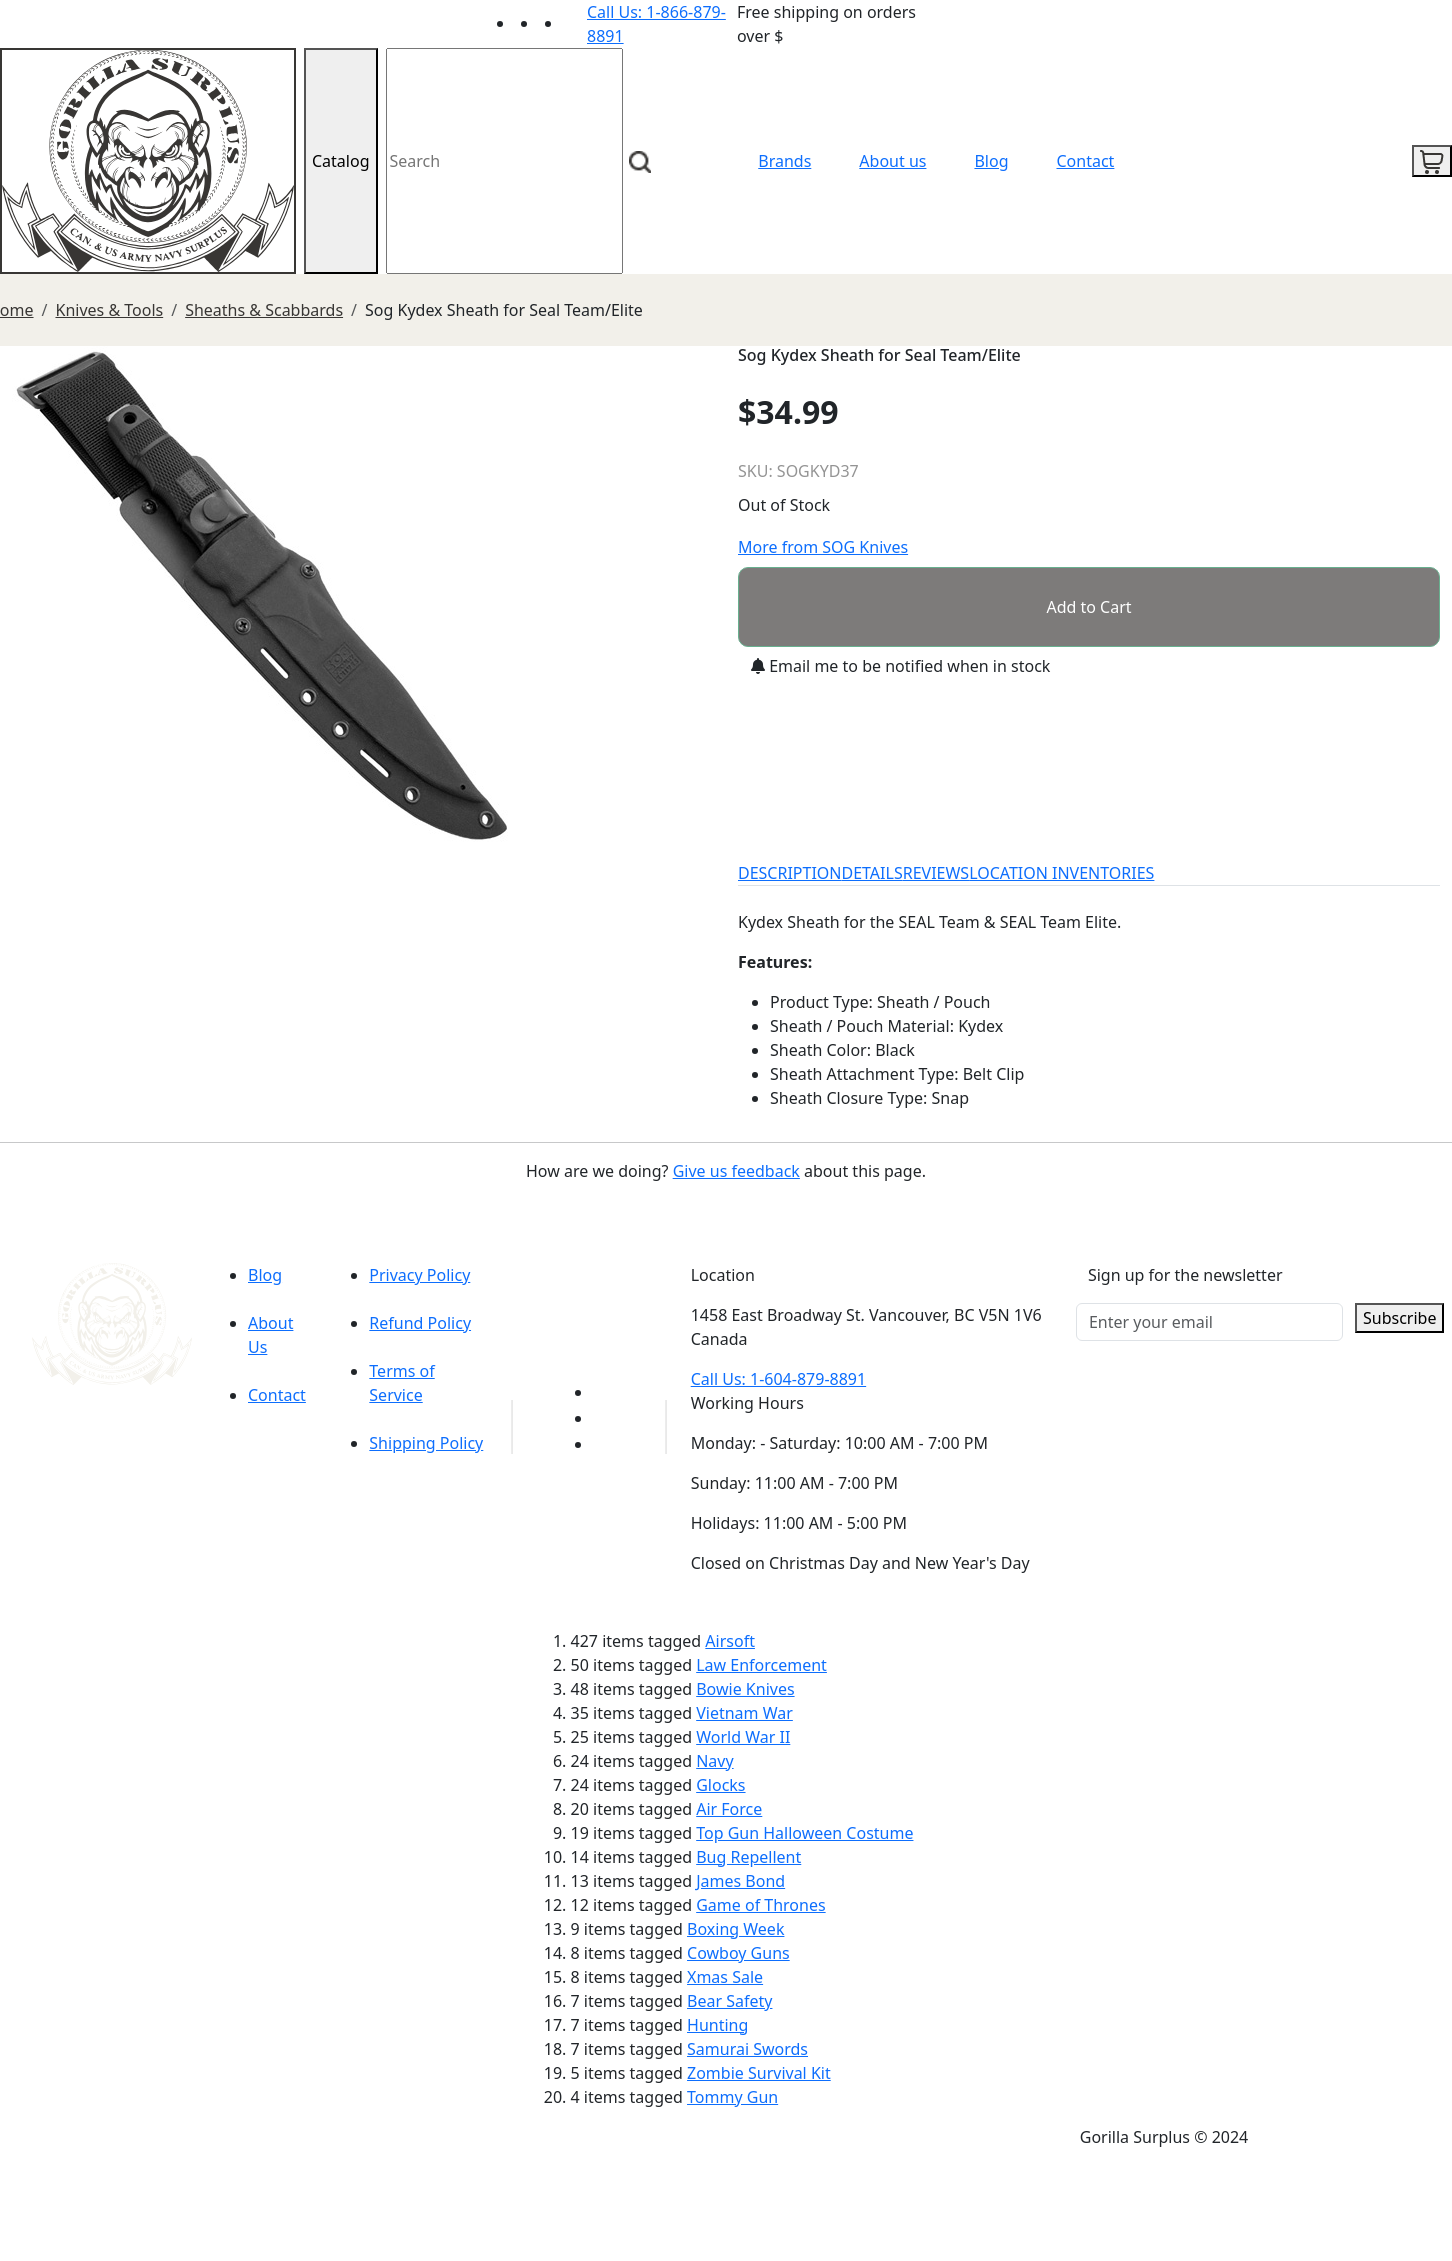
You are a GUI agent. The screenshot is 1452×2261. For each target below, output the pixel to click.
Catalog (341, 161)
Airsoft (730, 1641)
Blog (991, 161)
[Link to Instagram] (575, 23)
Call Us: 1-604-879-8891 (778, 1379)
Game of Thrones (760, 1905)
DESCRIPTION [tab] (790, 873)
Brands (784, 161)
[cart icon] (1432, 161)
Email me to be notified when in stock (900, 666)
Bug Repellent (748, 1857)
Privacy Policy (419, 1275)
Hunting (717, 2025)
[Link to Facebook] (605, 1418)
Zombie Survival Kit (759, 2073)
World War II (743, 1737)
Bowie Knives (745, 1689)
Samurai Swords (747, 2049)
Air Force (729, 1809)
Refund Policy (420, 1323)
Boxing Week (735, 1929)
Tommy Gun (732, 2097)
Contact (1086, 161)
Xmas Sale (725, 1977)
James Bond (740, 1881)
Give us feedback (736, 1171)
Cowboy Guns (738, 1953)
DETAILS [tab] (872, 873)
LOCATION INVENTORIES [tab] (1061, 873)
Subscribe (1399, 1318)
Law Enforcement (761, 1665)
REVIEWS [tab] (936, 873)
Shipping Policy (426, 1443)
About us (892, 161)
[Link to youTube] (605, 1392)
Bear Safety (729, 2001)
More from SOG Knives (823, 547)
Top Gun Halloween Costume (804, 1833)
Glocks (720, 1785)
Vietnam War (744, 1713)
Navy (714, 1761)
